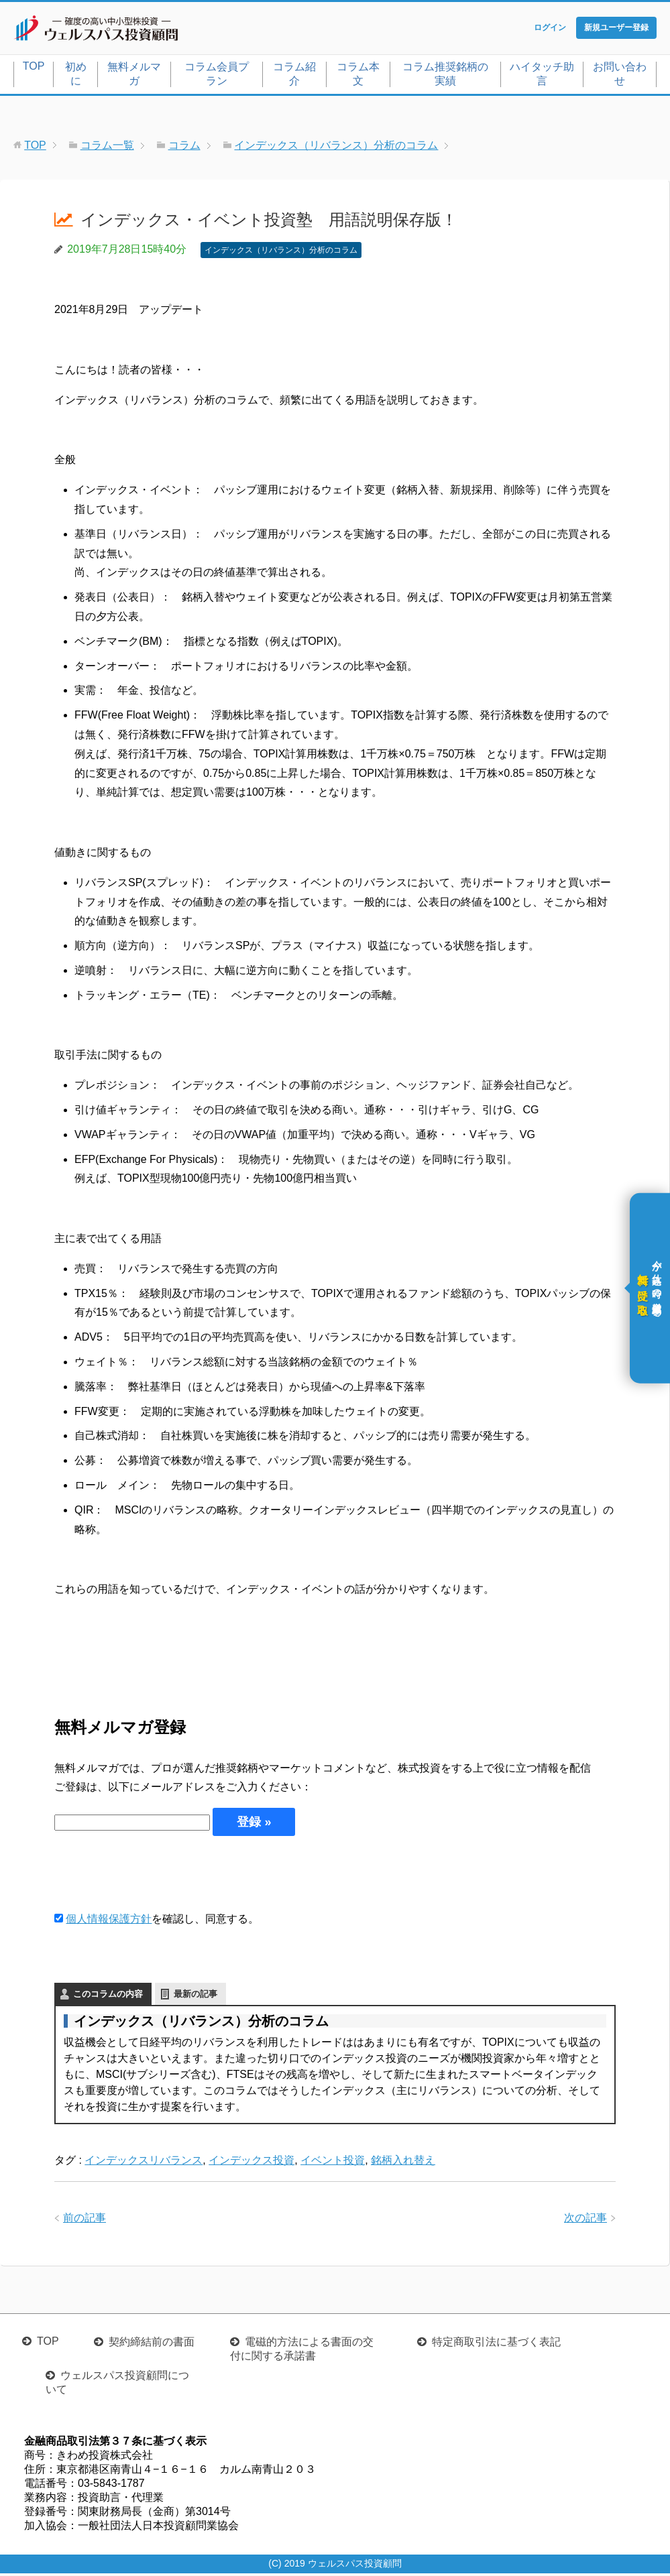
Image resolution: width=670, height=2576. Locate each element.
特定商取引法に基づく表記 (496, 2344)
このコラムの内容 (108, 1996)
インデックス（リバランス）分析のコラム (281, 252)
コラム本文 (358, 76)
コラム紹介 (294, 76)
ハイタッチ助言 (542, 76)
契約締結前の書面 (151, 2344)
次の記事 (585, 2220)
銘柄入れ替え (403, 2162)
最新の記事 (195, 1996)
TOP (34, 68)
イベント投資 (332, 2162)
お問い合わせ (620, 76)
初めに (76, 76)
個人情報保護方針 (109, 1922)
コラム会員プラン (216, 76)
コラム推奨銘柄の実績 (445, 76)
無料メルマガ (134, 76)
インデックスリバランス (144, 2162)
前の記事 (84, 2220)
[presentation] (156, 1876)
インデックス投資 (251, 2162)
